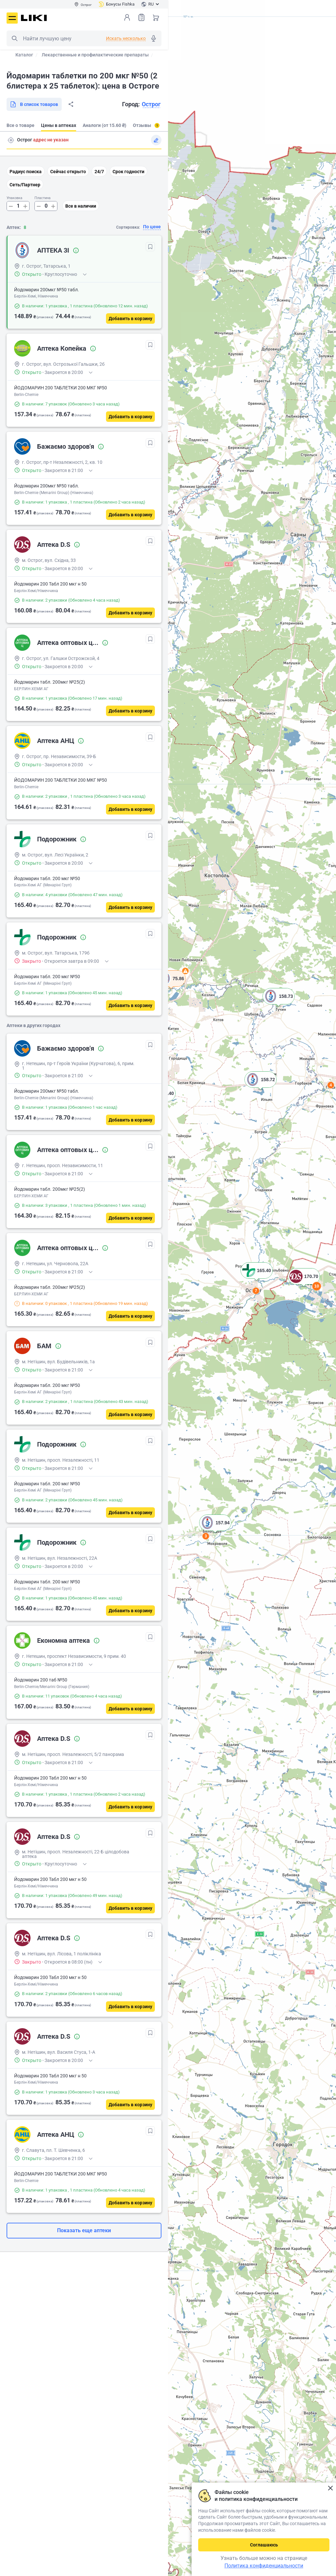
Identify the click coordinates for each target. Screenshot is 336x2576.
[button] (171, 987)
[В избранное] (150, 246)
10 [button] (316, 1286)
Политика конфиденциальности (263, 2566)
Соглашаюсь (264, 2544)
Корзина (155, 17)
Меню (12, 18)
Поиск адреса (10, 140)
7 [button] (256, 1290)
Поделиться (71, 104)
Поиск (14, 38)
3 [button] (206, 1536)
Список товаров (141, 17)
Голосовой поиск (153, 38)
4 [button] (331, 1085)
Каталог (24, 54)
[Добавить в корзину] (130, 318)
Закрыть (330, 2488)
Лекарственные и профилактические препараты (95, 54)
